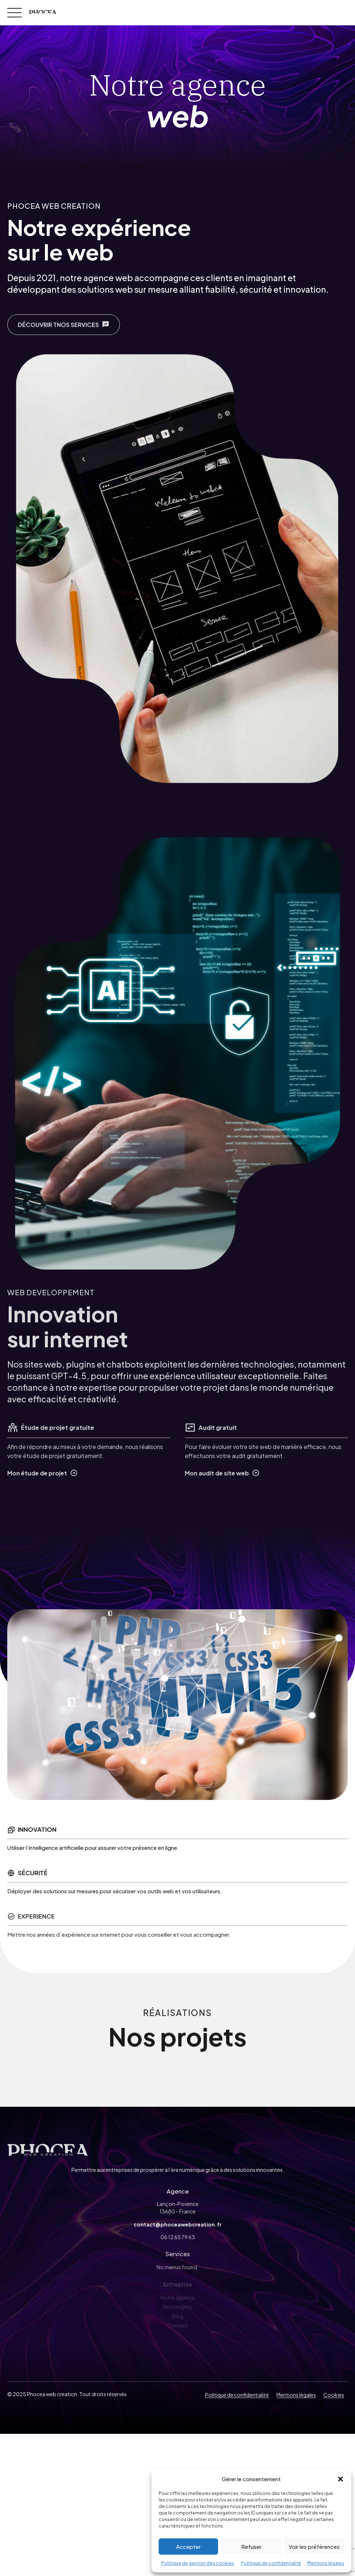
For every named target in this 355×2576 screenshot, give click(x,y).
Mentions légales (325, 2563)
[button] (340, 2479)
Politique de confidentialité (271, 2563)
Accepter (188, 2546)
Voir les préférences (314, 2546)
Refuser (251, 2546)
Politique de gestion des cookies (197, 2563)
